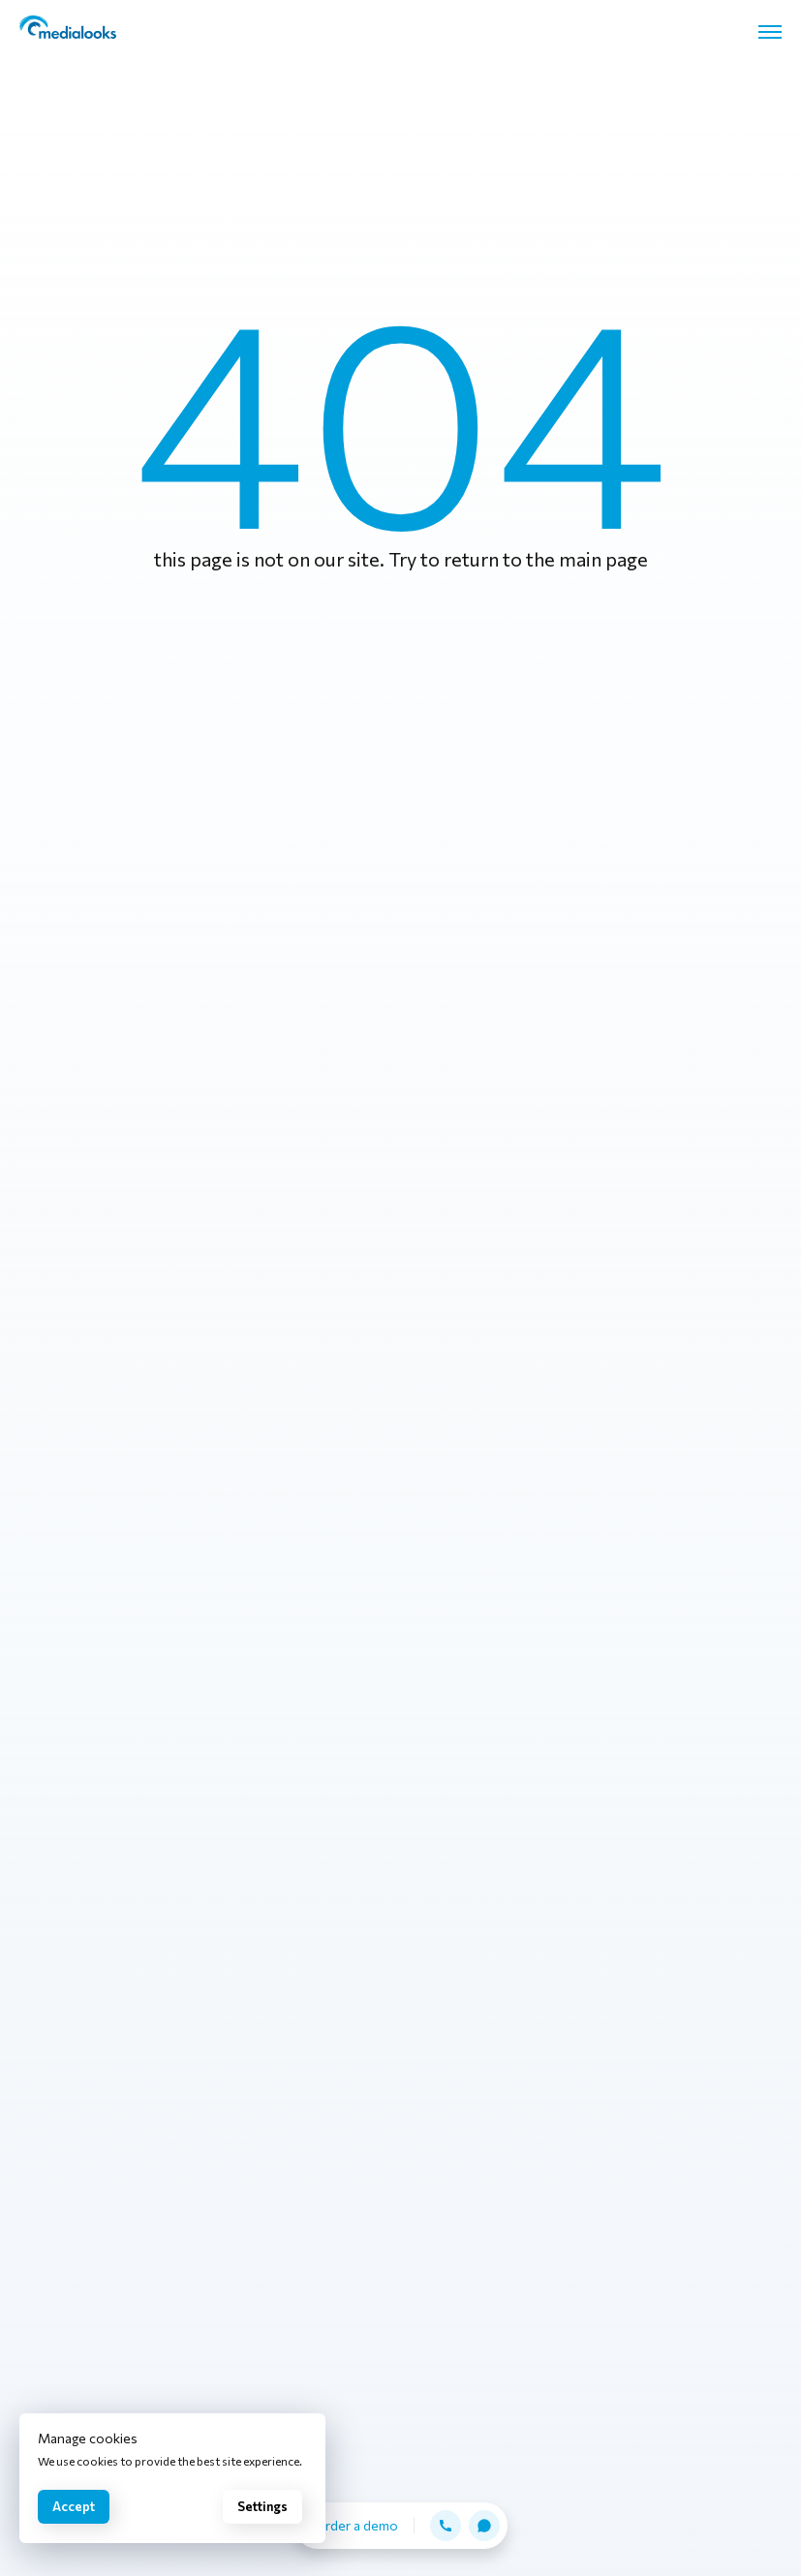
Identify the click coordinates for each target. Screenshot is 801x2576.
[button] (445, 2525)
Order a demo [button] (356, 2525)
